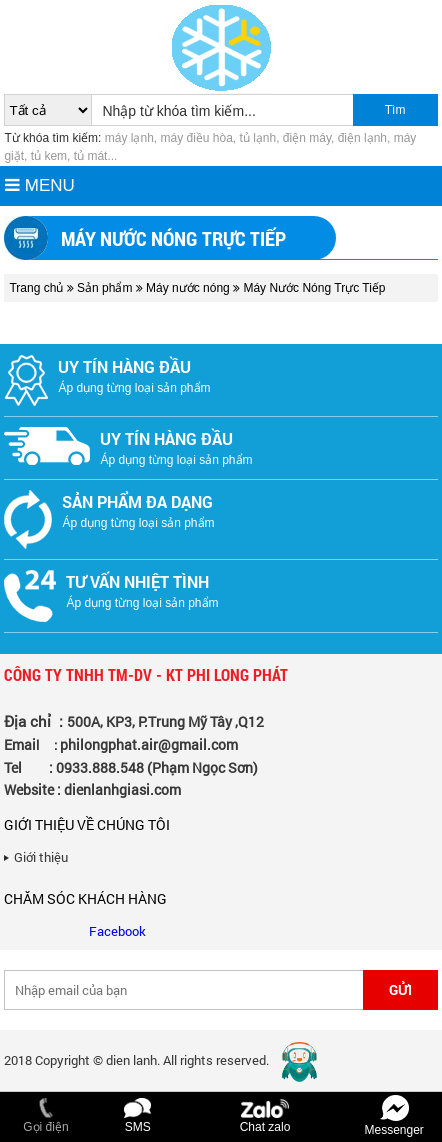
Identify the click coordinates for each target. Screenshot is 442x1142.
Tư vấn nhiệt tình (137, 581)
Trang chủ (36, 288)
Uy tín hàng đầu (124, 366)
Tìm (395, 110)
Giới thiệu (41, 857)
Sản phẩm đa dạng (137, 501)
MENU (40, 185)
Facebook (117, 931)
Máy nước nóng (189, 288)
